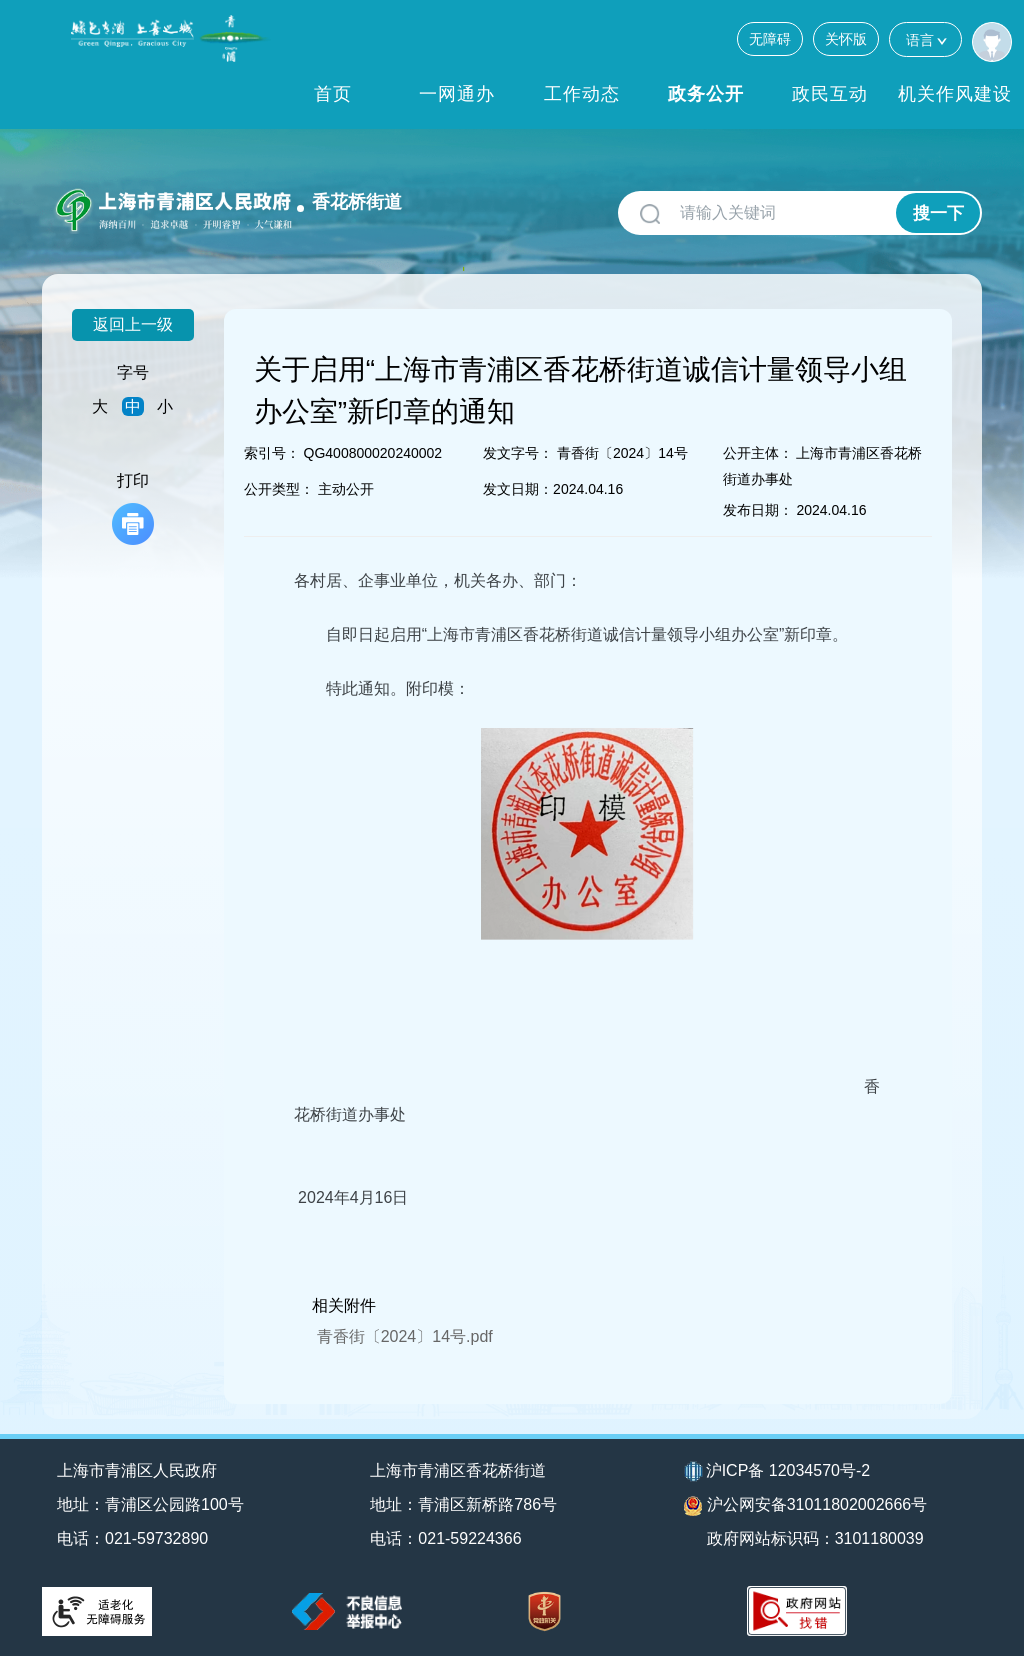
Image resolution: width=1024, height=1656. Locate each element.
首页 (333, 94)
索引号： (272, 453)
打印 (133, 508)
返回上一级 (133, 324)
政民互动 (830, 94)
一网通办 (457, 94)
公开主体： (758, 453)
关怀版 (846, 39)
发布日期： (758, 510)
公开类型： (279, 489)
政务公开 (706, 94)
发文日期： (518, 489)
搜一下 (938, 213)
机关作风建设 (955, 94)
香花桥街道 (357, 202)
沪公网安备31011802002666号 (806, 1506)
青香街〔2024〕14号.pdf (405, 1336)
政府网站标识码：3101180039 (815, 1538)
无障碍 (770, 39)
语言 (925, 39)
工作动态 (582, 94)
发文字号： (518, 453)
